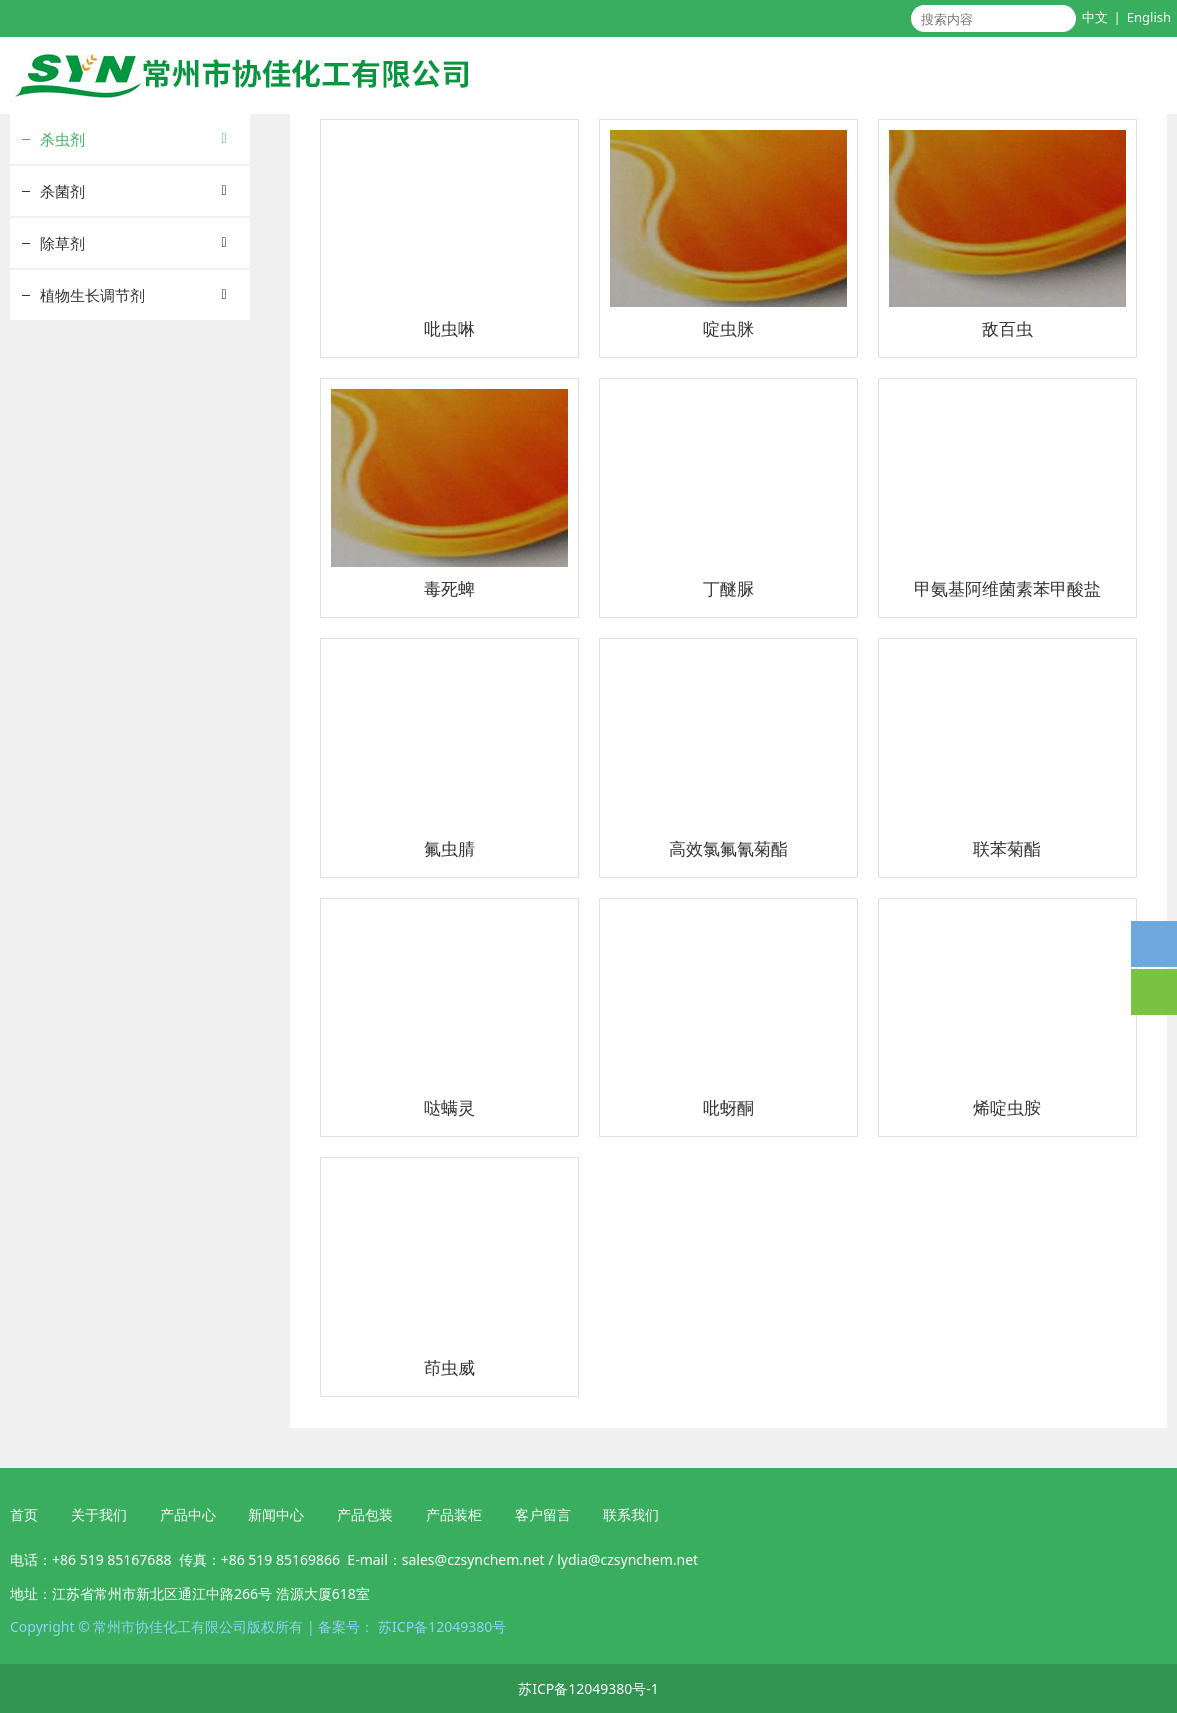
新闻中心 (276, 1514)
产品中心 (188, 1514)
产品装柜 (454, 1514)
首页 (24, 1514)
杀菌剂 (62, 191)
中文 (1095, 17)
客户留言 (543, 1514)
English (1149, 17)
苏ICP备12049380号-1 (588, 1688)
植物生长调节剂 (92, 295)
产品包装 (363, 1514)
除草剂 (62, 243)
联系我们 (631, 1514)
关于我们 (99, 1514)
